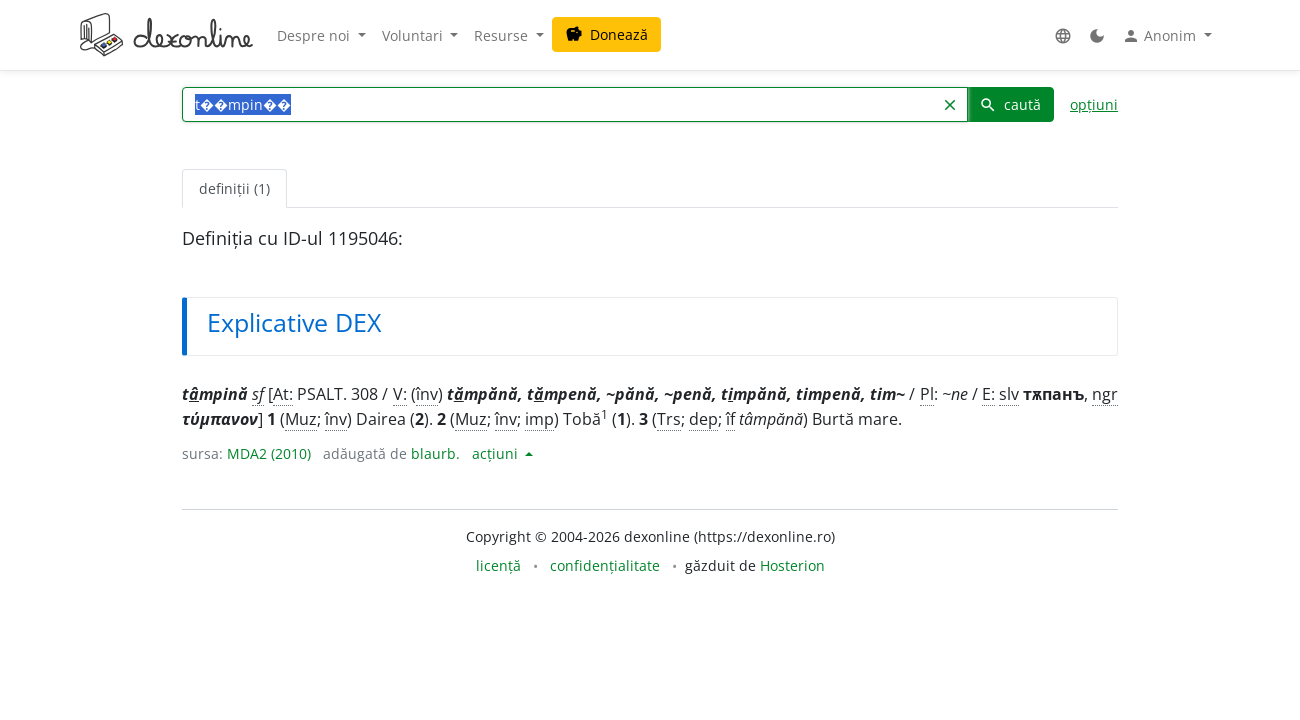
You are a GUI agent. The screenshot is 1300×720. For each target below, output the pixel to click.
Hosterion (792, 565)
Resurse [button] (503, 35)
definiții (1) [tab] (234, 188)
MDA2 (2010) (269, 453)
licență (498, 565)
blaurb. (435, 453)
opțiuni (1094, 104)
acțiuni (497, 453)
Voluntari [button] (414, 35)
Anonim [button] (1161, 36)
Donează (606, 34)
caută (1010, 104)
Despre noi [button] (315, 35)
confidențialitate (605, 565)
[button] (1063, 35)
